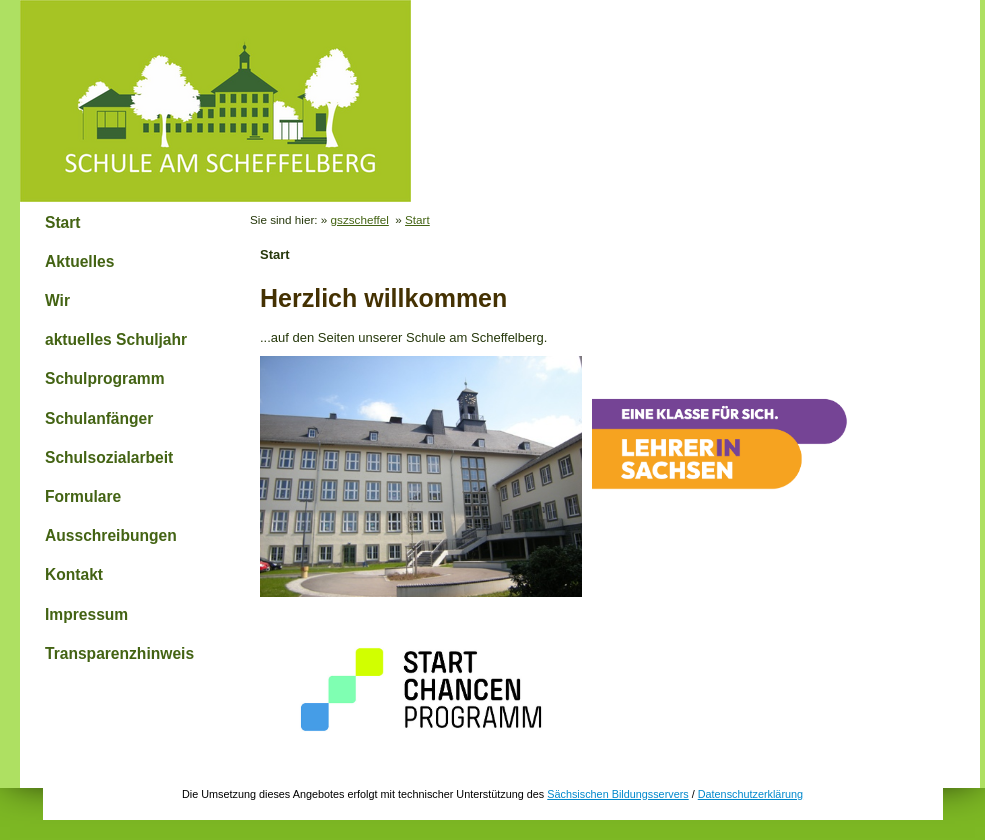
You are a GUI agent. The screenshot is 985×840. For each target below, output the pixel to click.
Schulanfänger (99, 418)
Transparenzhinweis (119, 653)
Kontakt (74, 574)
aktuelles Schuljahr (116, 339)
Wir (57, 300)
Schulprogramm (105, 378)
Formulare (83, 496)
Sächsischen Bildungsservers (617, 794)
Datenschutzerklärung (750, 794)
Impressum (86, 614)
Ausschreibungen (111, 535)
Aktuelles (79, 261)
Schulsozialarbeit (109, 457)
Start (63, 222)
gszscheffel (360, 219)
